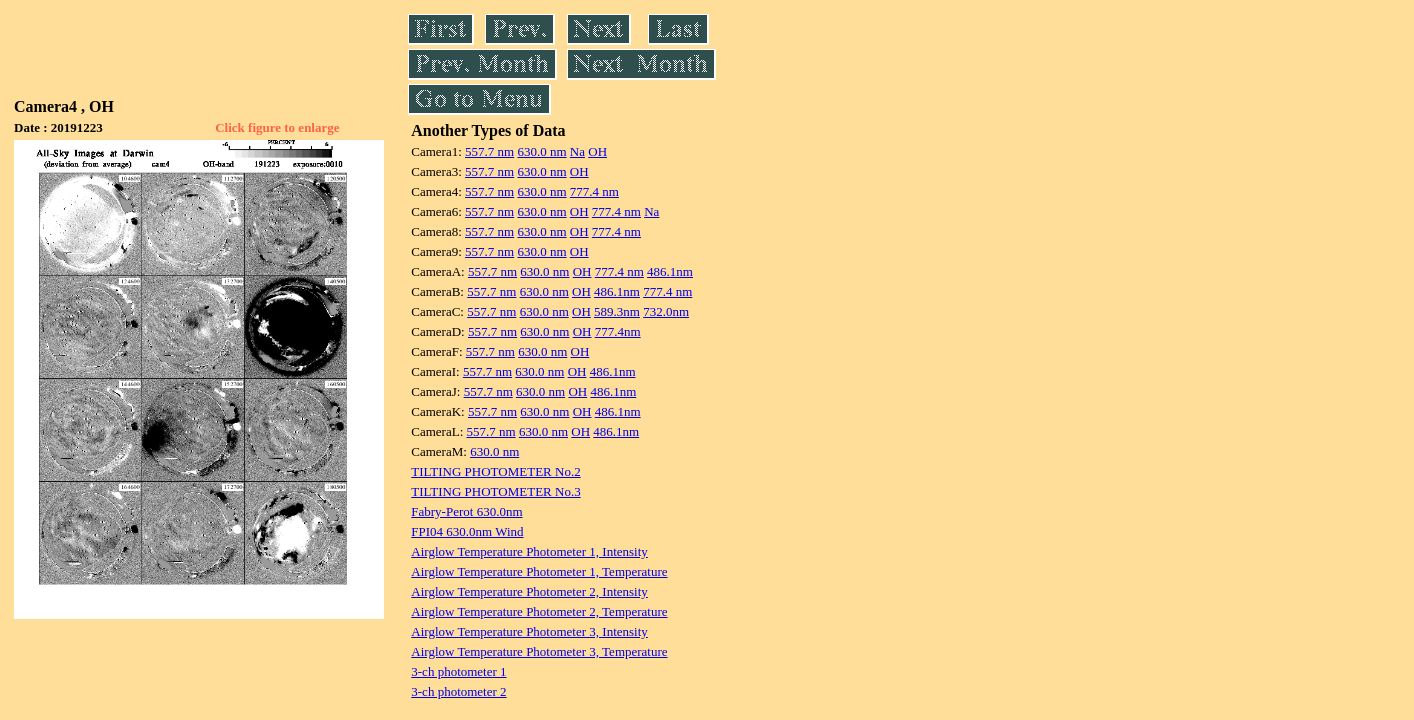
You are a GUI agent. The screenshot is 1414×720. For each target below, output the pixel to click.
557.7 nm (489, 151)
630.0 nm (541, 151)
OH (597, 151)
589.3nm (617, 311)
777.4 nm (594, 191)
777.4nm (618, 331)
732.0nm (666, 311)
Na (577, 151)
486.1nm (670, 271)
